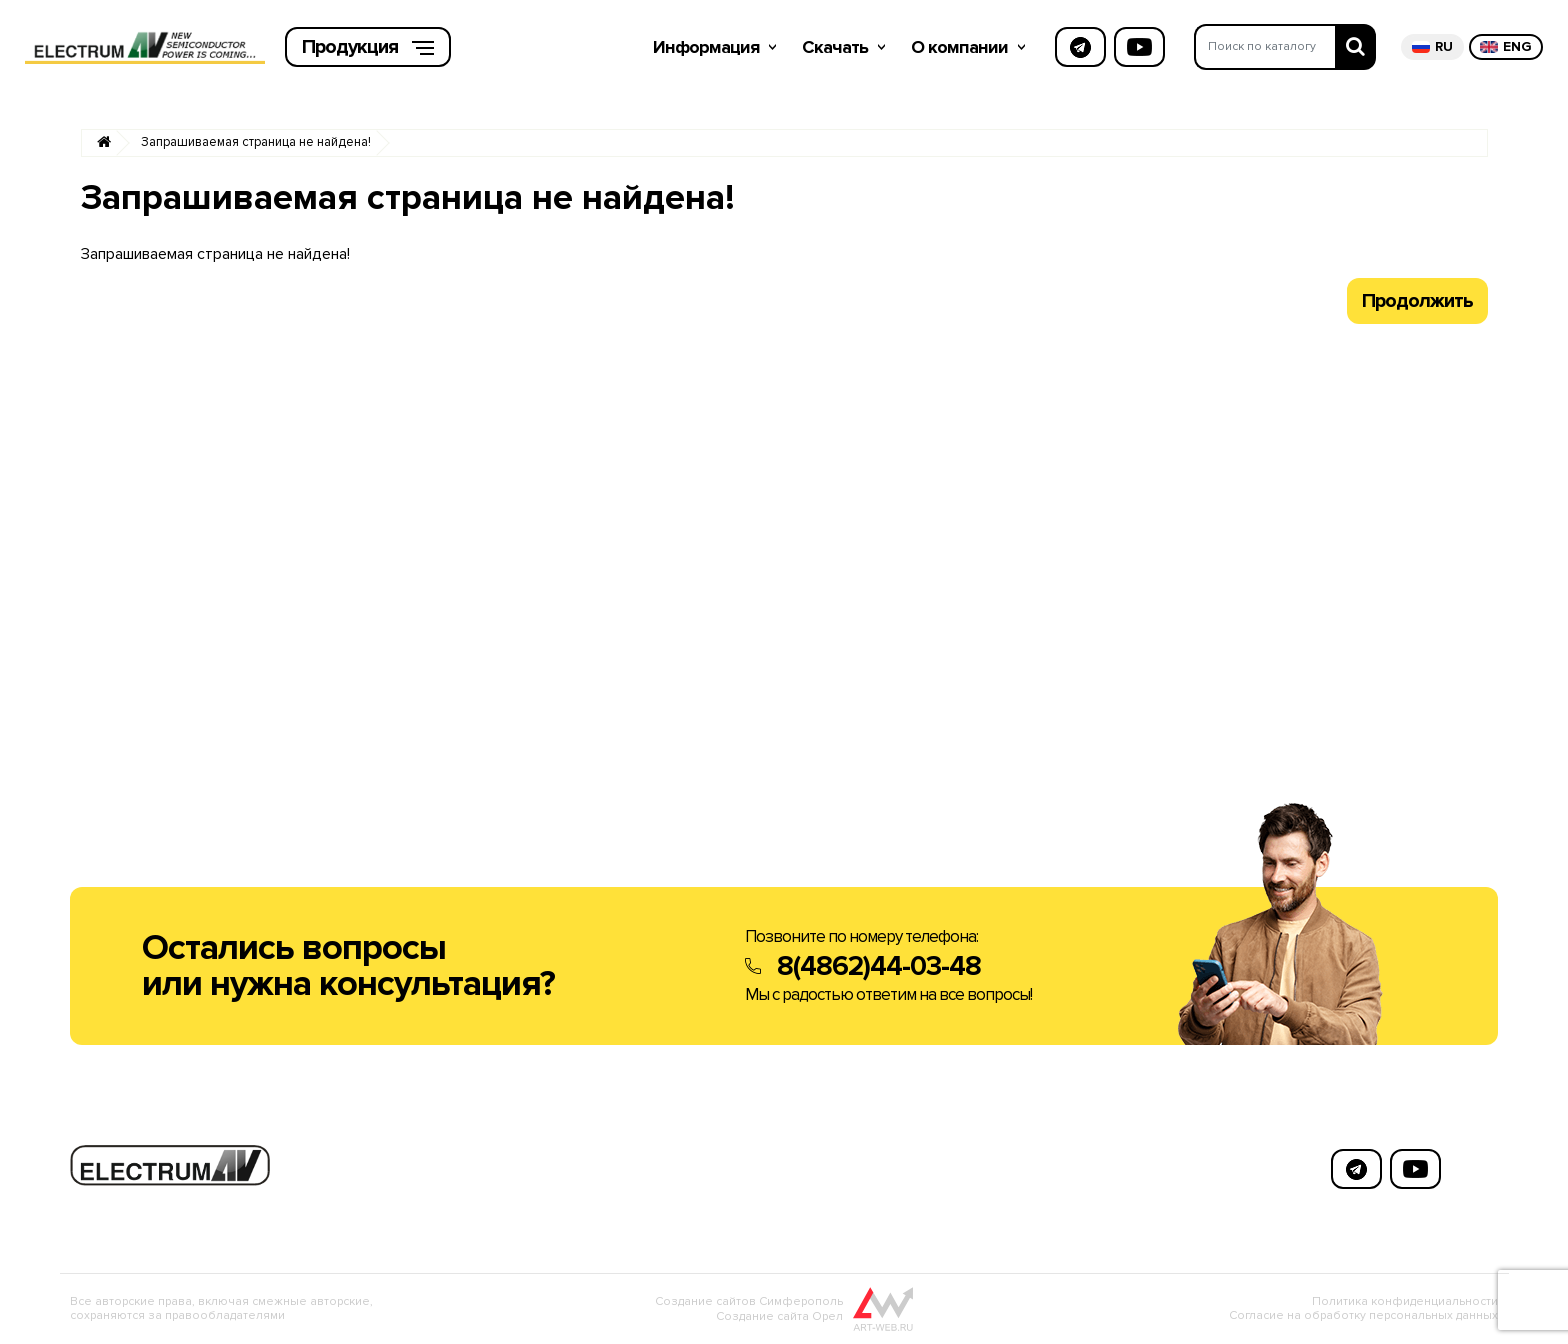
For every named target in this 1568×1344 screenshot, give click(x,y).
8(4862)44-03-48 (879, 966)
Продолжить (1417, 301)
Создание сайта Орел (779, 1316)
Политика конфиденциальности (1405, 1301)
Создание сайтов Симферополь (749, 1301)
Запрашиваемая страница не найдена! (256, 142)
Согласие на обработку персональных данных (1363, 1315)
